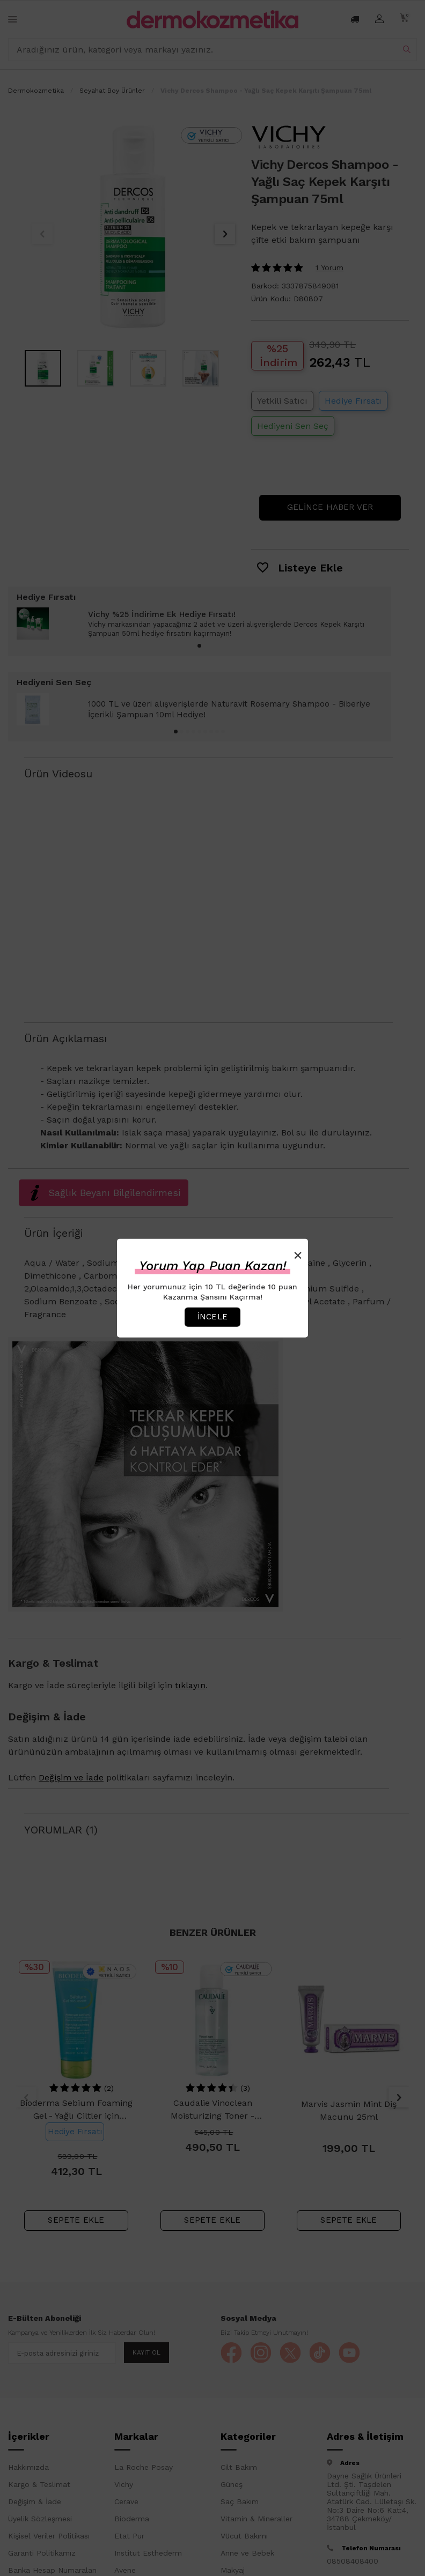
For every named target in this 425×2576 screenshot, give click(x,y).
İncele (212, 1317)
